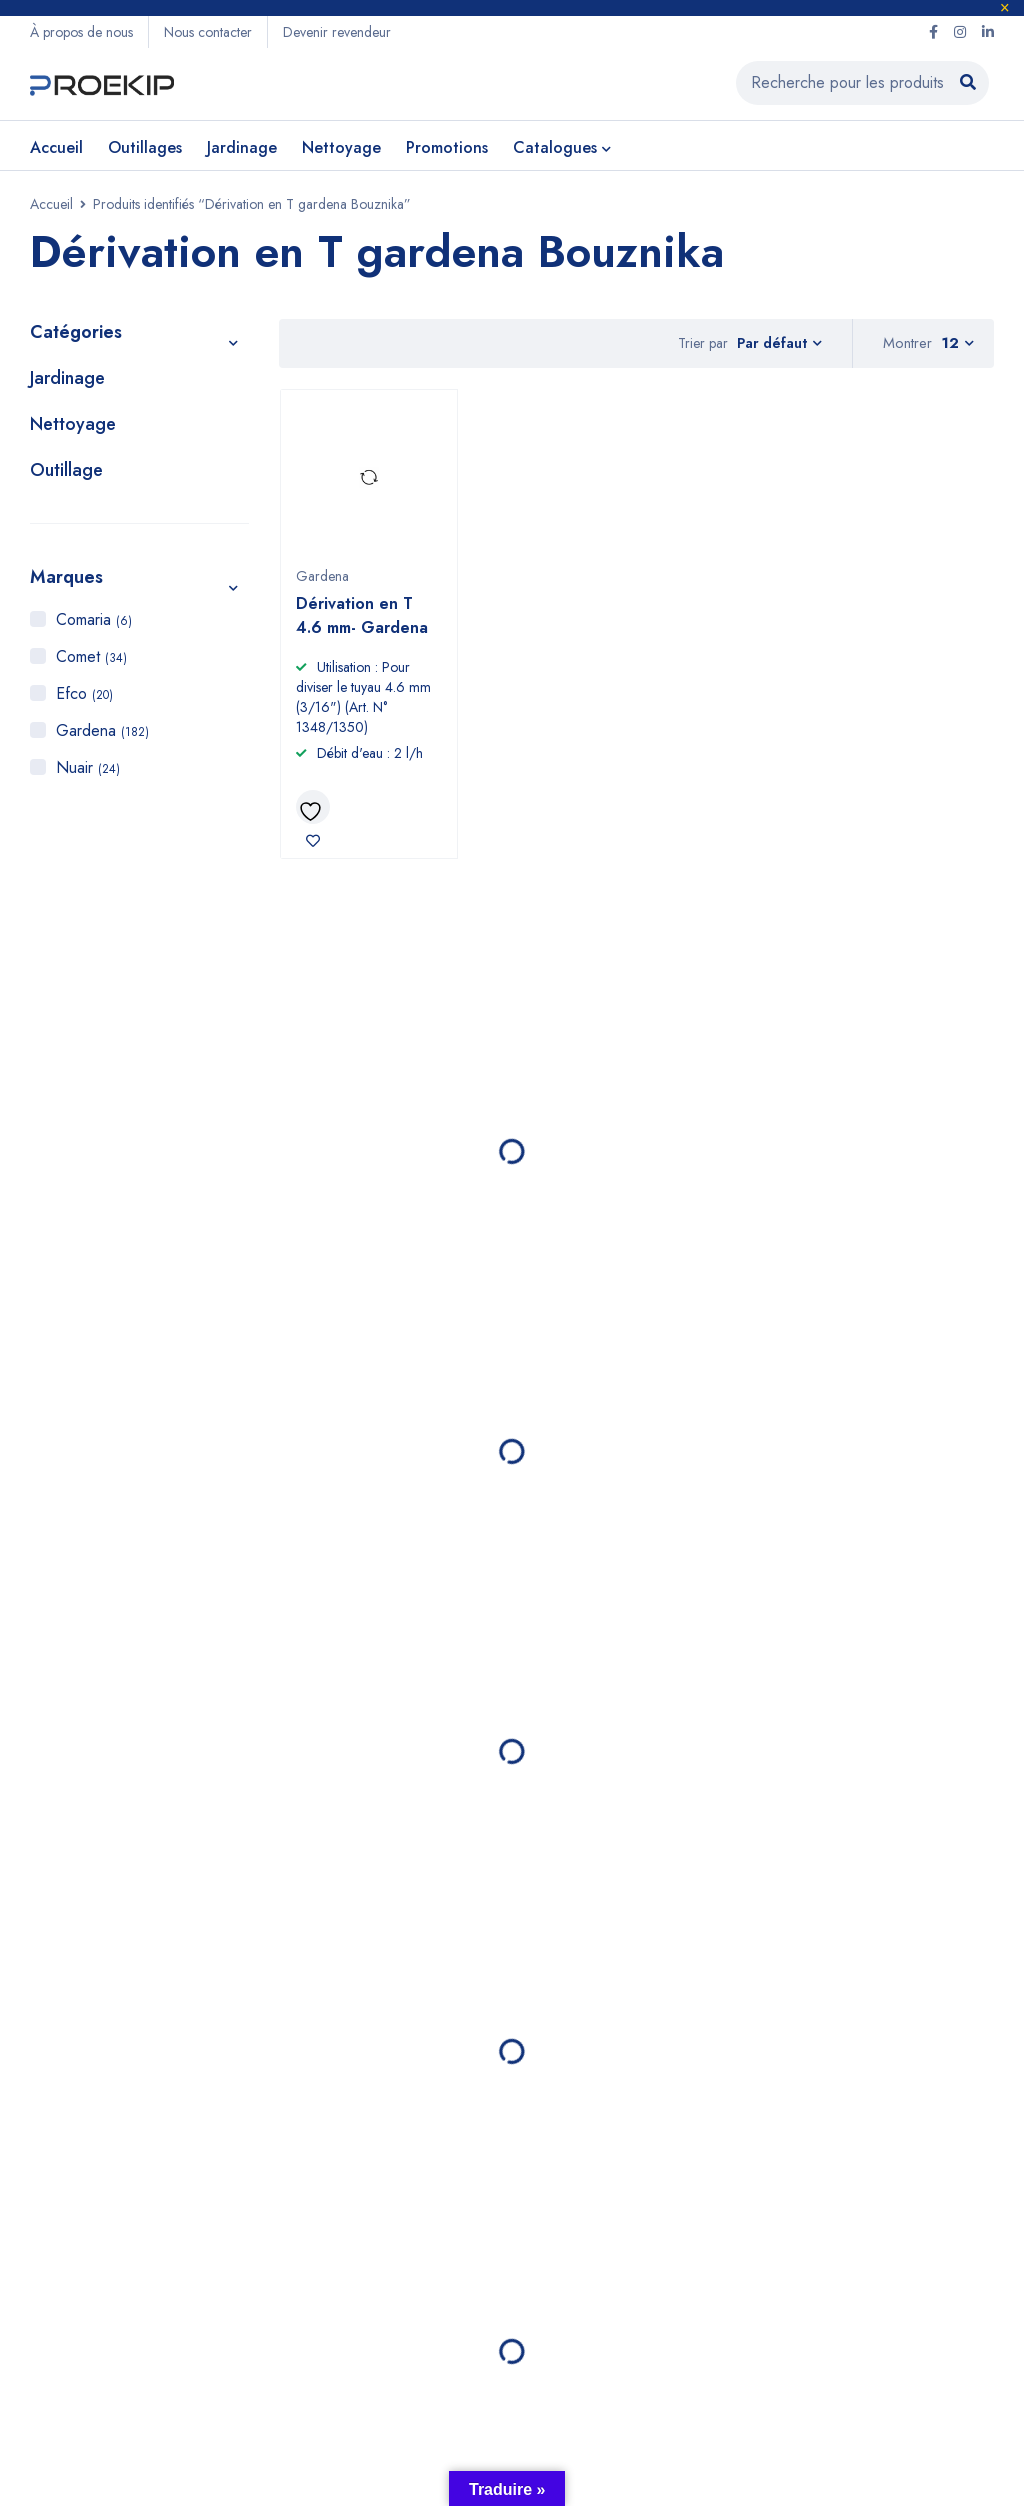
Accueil (51, 208)
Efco (84, 697)
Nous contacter (208, 32)
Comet (91, 660)
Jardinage (67, 382)
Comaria (94, 623)
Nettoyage (73, 428)
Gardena (102, 734)
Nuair (88, 771)
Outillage (66, 474)
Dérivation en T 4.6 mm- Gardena (362, 619)
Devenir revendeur (337, 32)
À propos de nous (81, 32)
